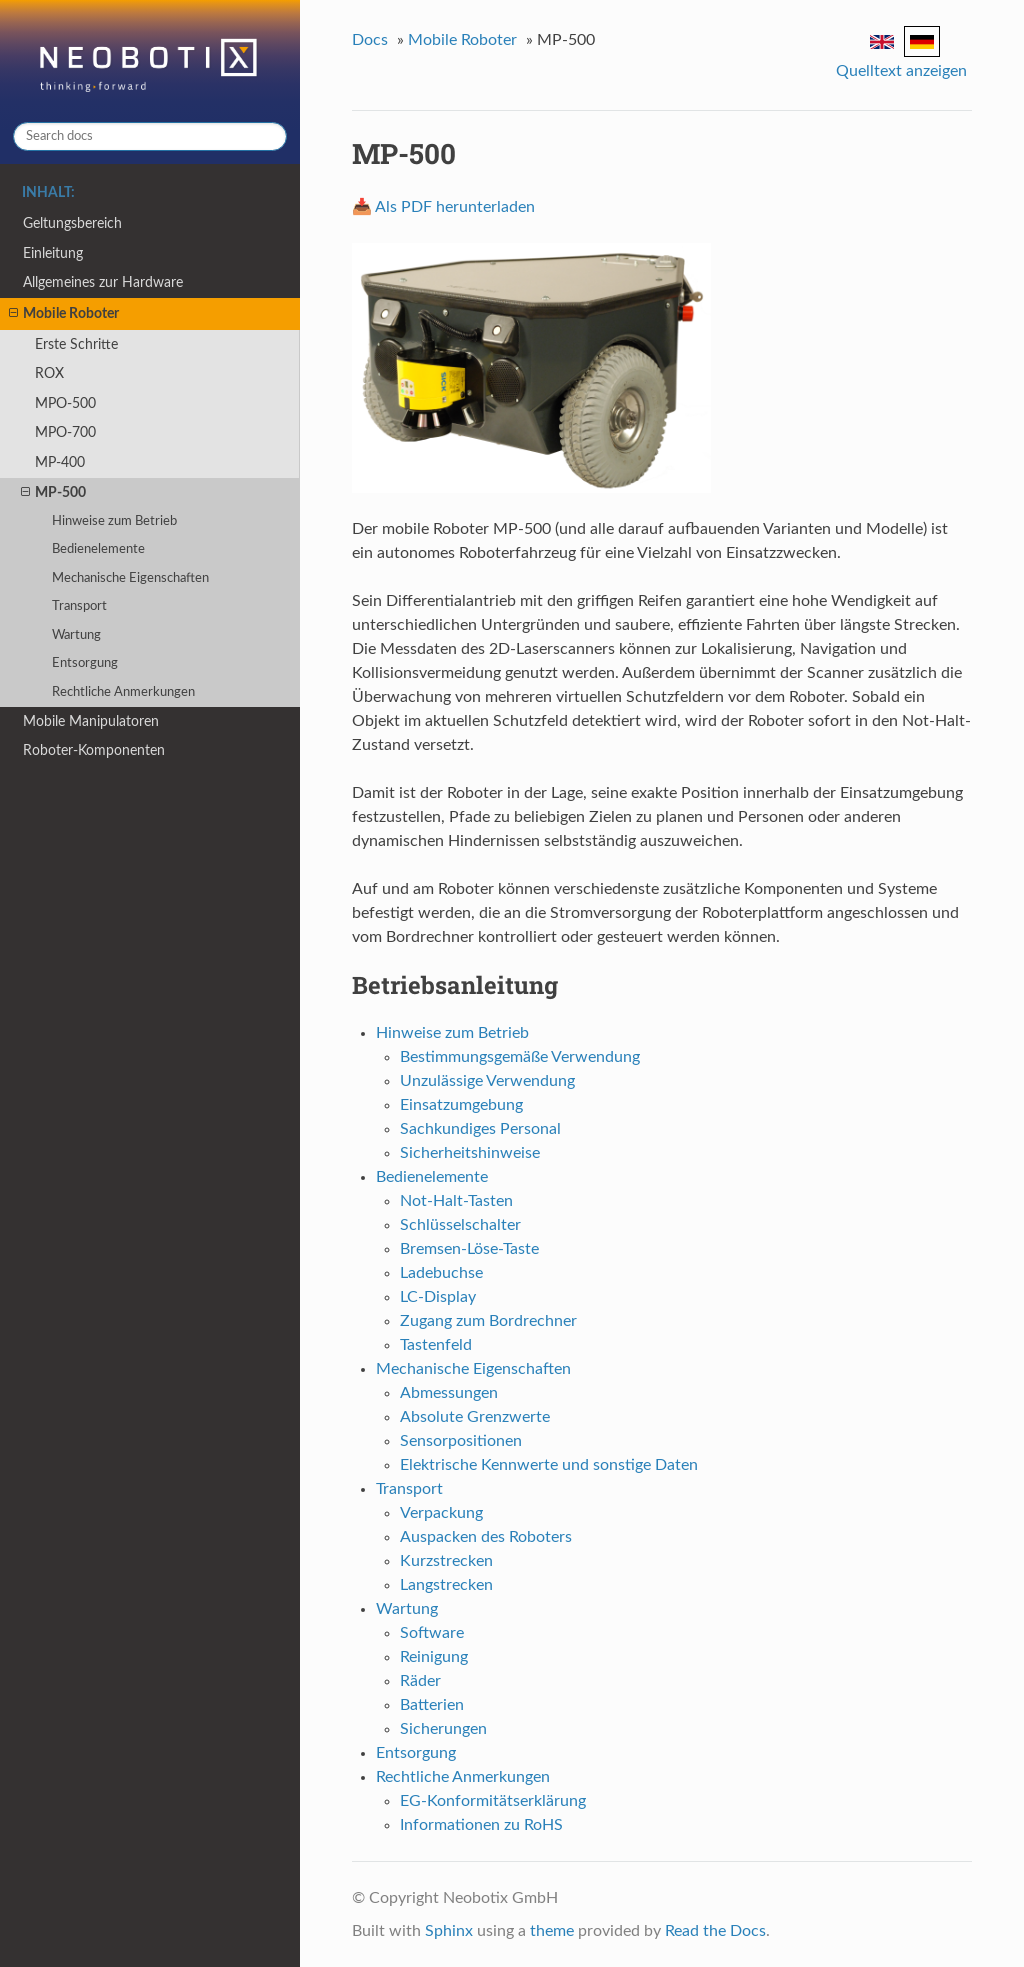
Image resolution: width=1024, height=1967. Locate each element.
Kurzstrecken (446, 1561)
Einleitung (53, 253)
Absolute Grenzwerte (475, 1417)
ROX (49, 373)
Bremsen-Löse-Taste (469, 1249)
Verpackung (441, 1513)
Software (432, 1633)
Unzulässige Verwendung (487, 1081)
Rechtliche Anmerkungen (123, 692)
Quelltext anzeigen (901, 71)
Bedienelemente (98, 549)
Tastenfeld (436, 1345)
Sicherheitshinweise (470, 1153)
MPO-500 (65, 403)
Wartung (76, 635)
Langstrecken (446, 1585)
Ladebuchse (441, 1273)
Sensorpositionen (461, 1441)
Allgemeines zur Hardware (103, 282)
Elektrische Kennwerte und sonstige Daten (549, 1465)
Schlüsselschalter (460, 1225)
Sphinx (449, 1931)
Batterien (432, 1705)
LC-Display (438, 1297)
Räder (420, 1681)
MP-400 (60, 462)
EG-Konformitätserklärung (493, 1801)
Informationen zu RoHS (481, 1825)
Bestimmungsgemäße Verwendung (520, 1057)
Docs (370, 40)
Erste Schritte (76, 344)
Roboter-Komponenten (94, 750)
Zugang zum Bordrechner (488, 1321)
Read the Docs (715, 1931)
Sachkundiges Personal (480, 1129)
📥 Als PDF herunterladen (443, 207)
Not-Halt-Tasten (456, 1201)
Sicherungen (443, 1729)
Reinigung (434, 1657)
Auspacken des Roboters (486, 1537)
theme (552, 1931)
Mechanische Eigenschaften (130, 578)
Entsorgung (85, 663)
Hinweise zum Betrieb (114, 521)
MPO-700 (65, 432)
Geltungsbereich (72, 223)
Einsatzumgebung (461, 1105)
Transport (79, 606)
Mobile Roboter (64, 314)
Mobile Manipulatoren (91, 721)
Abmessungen (449, 1393)
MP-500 (53, 493)
